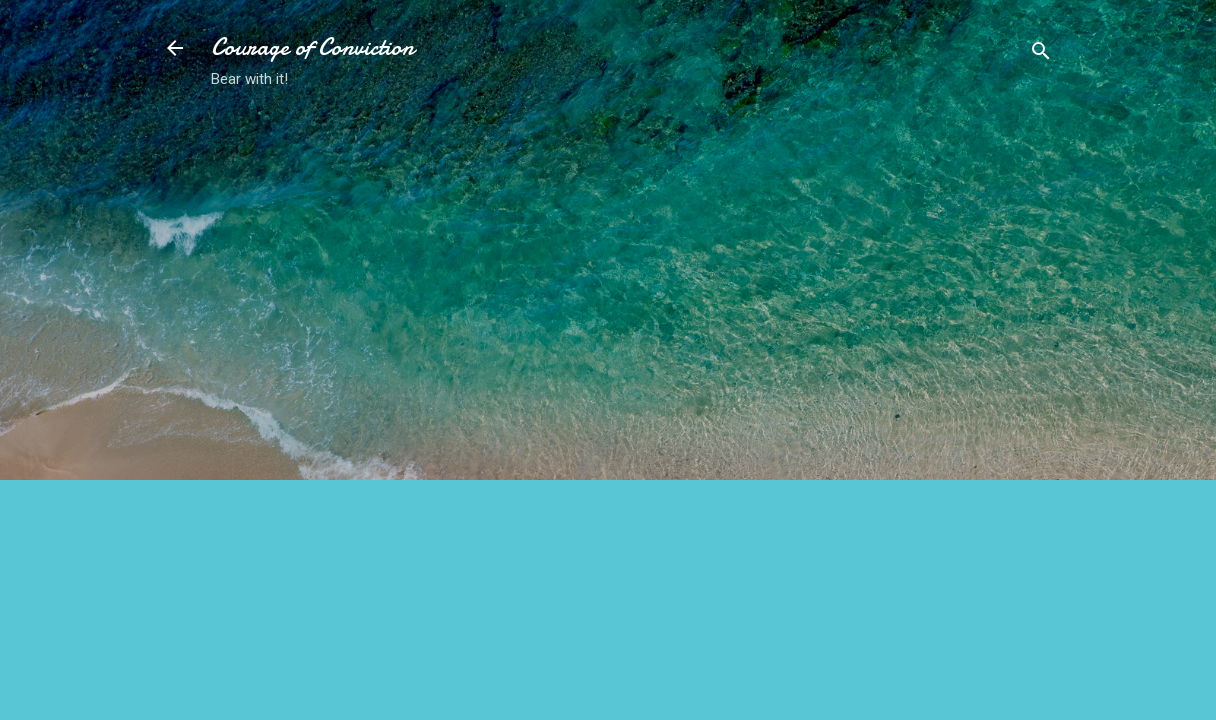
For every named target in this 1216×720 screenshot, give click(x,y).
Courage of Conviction (312, 47)
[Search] (1041, 54)
